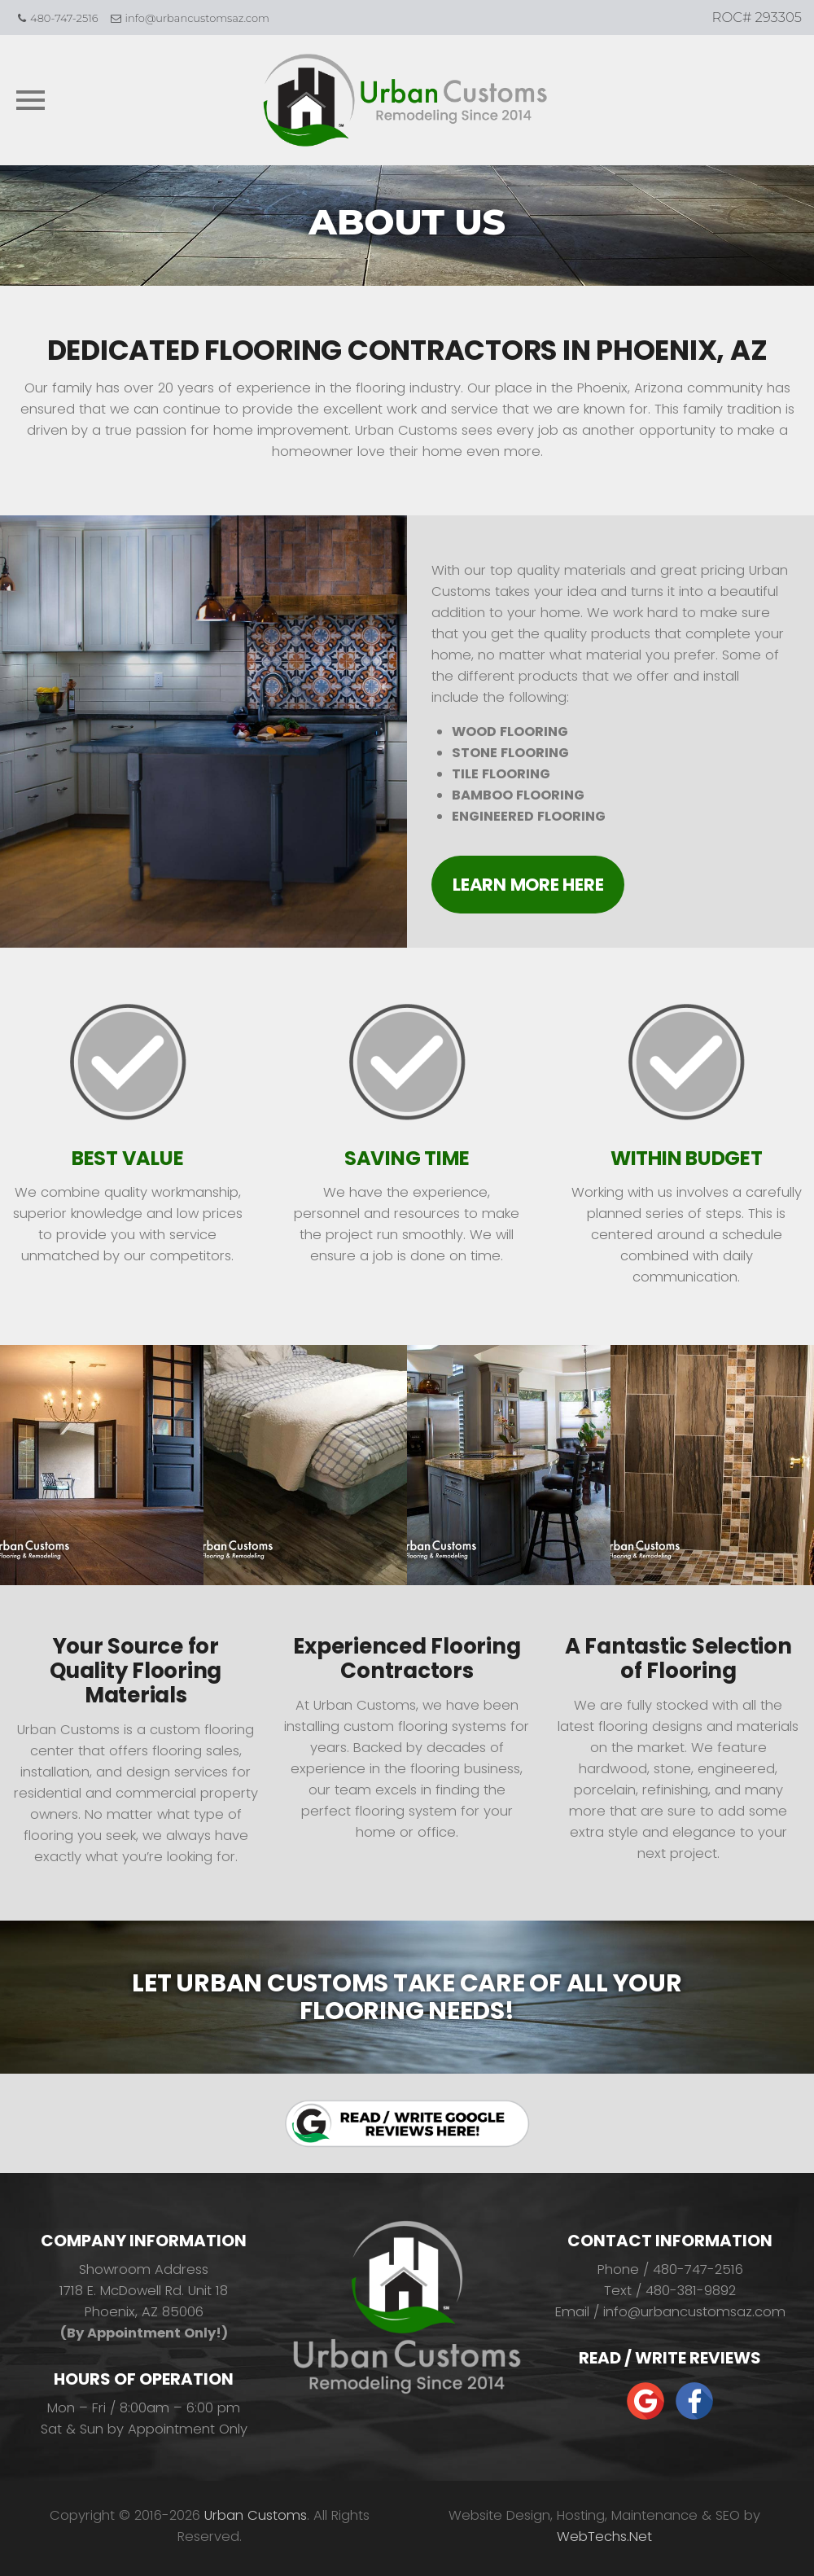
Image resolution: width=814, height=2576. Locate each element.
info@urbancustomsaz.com (197, 17)
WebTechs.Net (604, 2536)
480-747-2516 (64, 17)
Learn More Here (528, 884)
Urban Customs (255, 2515)
